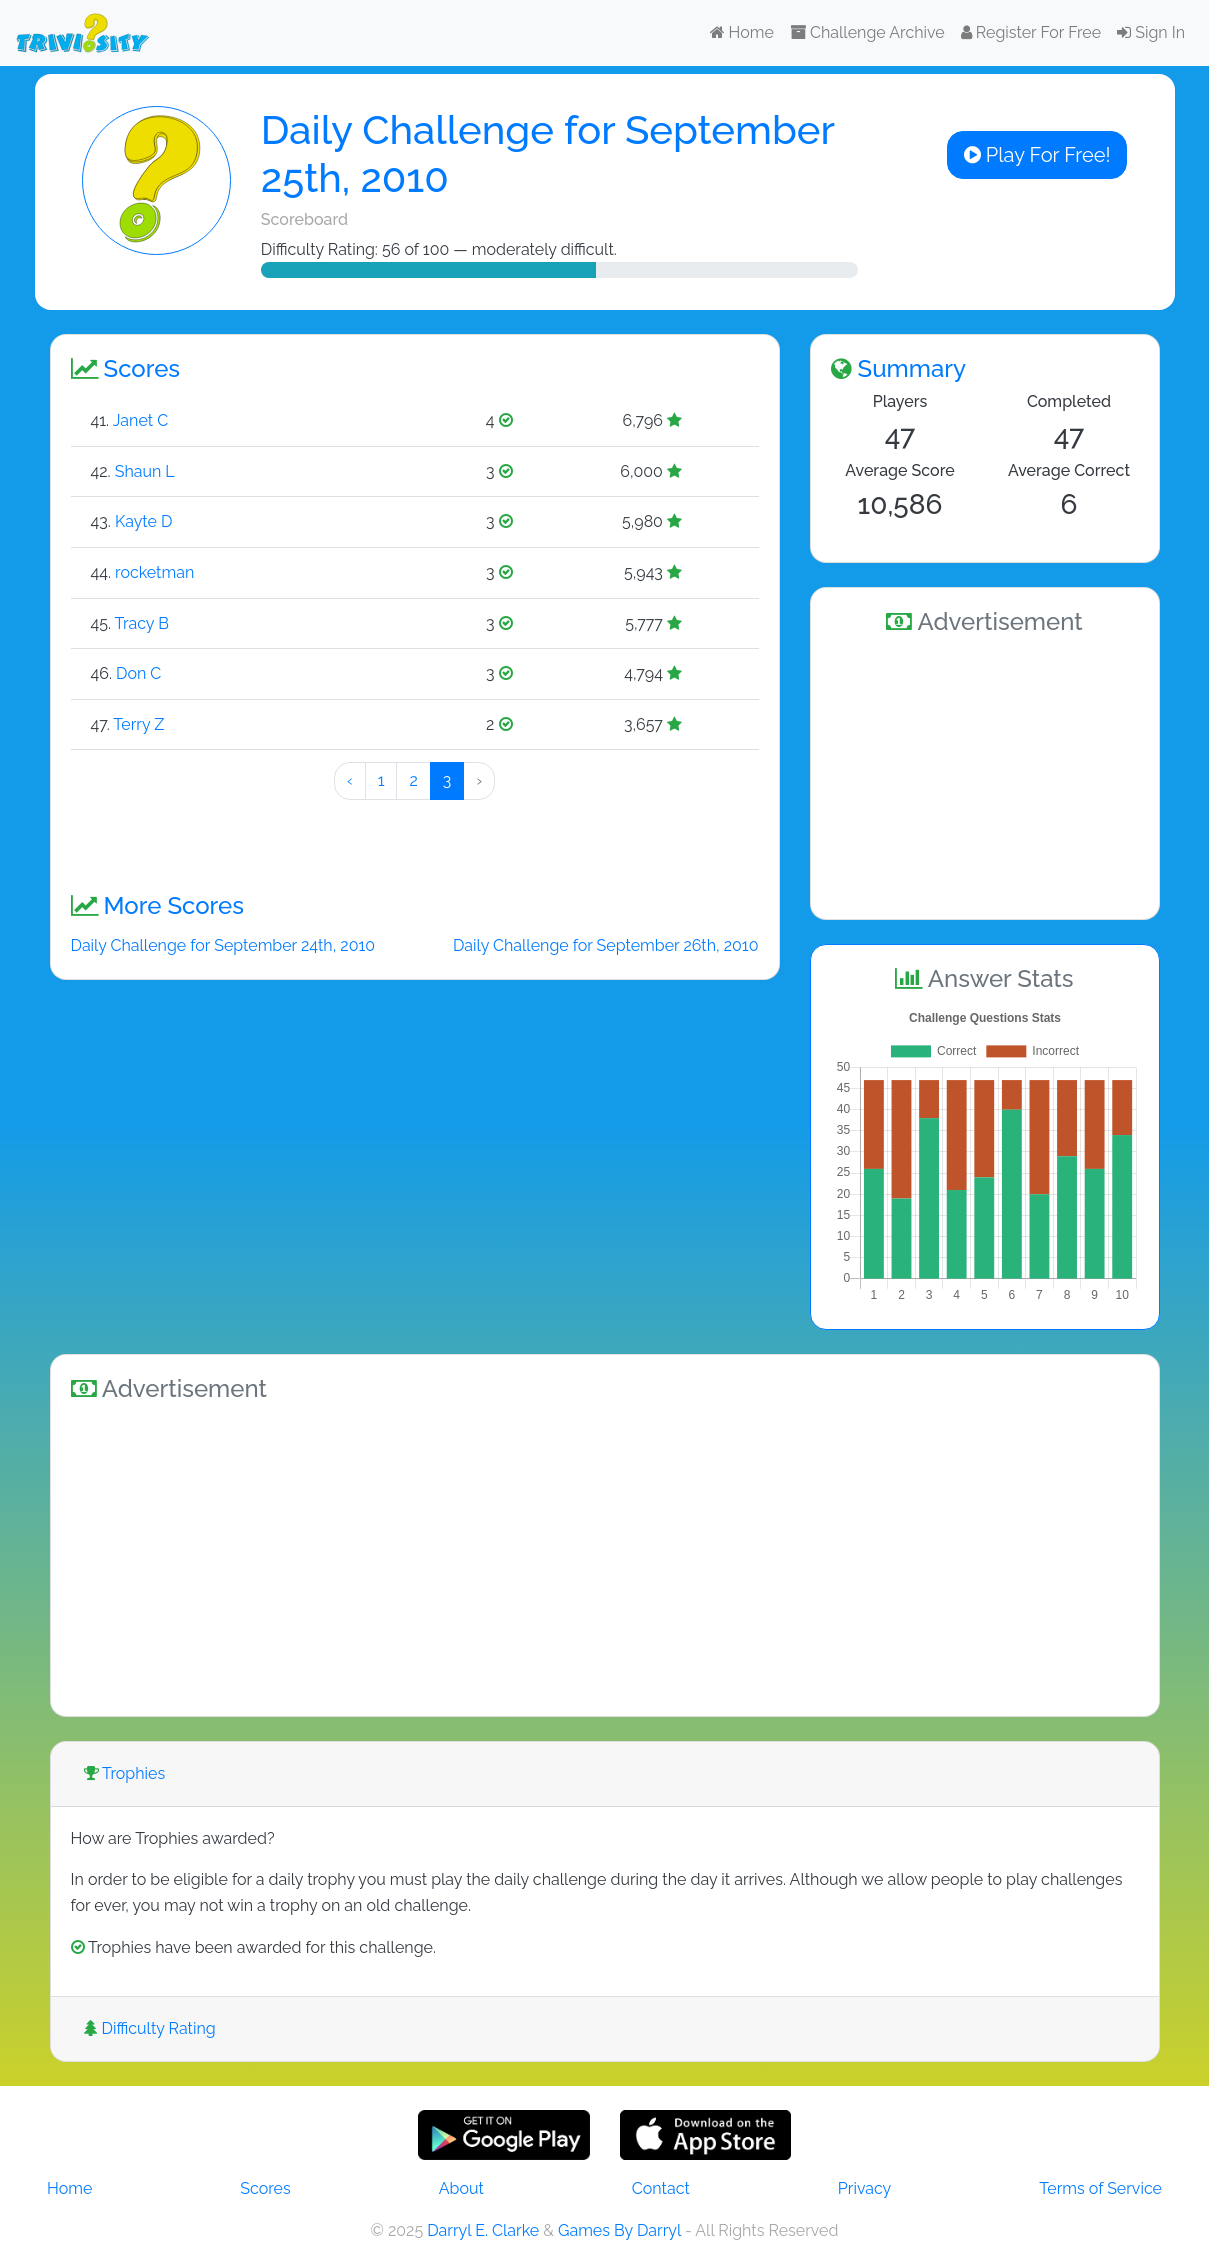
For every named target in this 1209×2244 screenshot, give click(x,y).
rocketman (154, 572)
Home (742, 32)
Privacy (864, 2188)
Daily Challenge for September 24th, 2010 (223, 945)
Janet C (140, 420)
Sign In (1151, 32)
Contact (661, 2188)
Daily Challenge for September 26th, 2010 (606, 945)
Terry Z (138, 724)
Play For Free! (1037, 155)
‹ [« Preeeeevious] (350, 780)
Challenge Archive (867, 32)
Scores (265, 2188)
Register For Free (1031, 32)
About (461, 2188)
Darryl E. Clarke (483, 2230)
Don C (138, 673)
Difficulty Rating (150, 2028)
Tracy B (142, 623)
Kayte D (144, 521)
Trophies (125, 1773)
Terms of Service (1100, 2188)
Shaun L (145, 471)
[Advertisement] (985, 774)
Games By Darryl (619, 2230)
